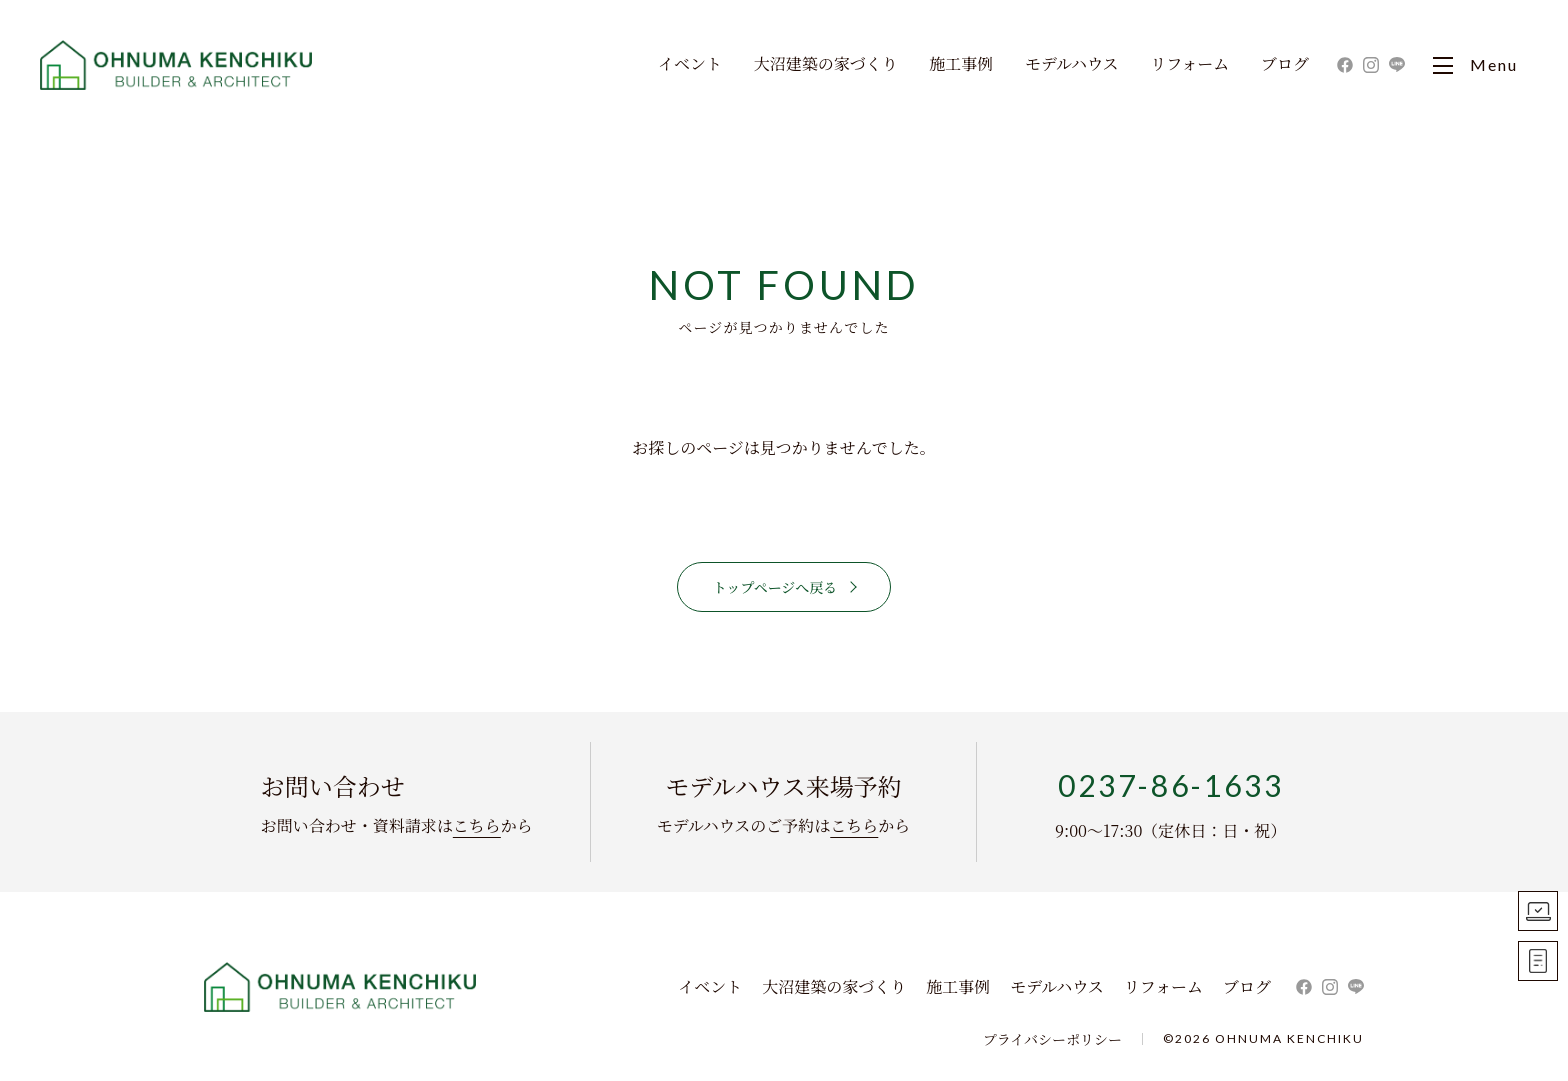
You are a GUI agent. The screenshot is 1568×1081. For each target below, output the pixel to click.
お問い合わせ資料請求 (1538, 961)
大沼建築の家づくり (826, 65)
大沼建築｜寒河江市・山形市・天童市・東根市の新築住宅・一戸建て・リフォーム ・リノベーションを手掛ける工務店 (177, 65)
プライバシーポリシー (1052, 1039)
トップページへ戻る (775, 587)
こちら (477, 825)
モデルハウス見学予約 (1538, 911)
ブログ (1285, 65)
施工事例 (961, 65)
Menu (1475, 65)
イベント (690, 65)
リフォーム (1189, 65)
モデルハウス (1072, 65)
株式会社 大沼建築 (341, 987)
